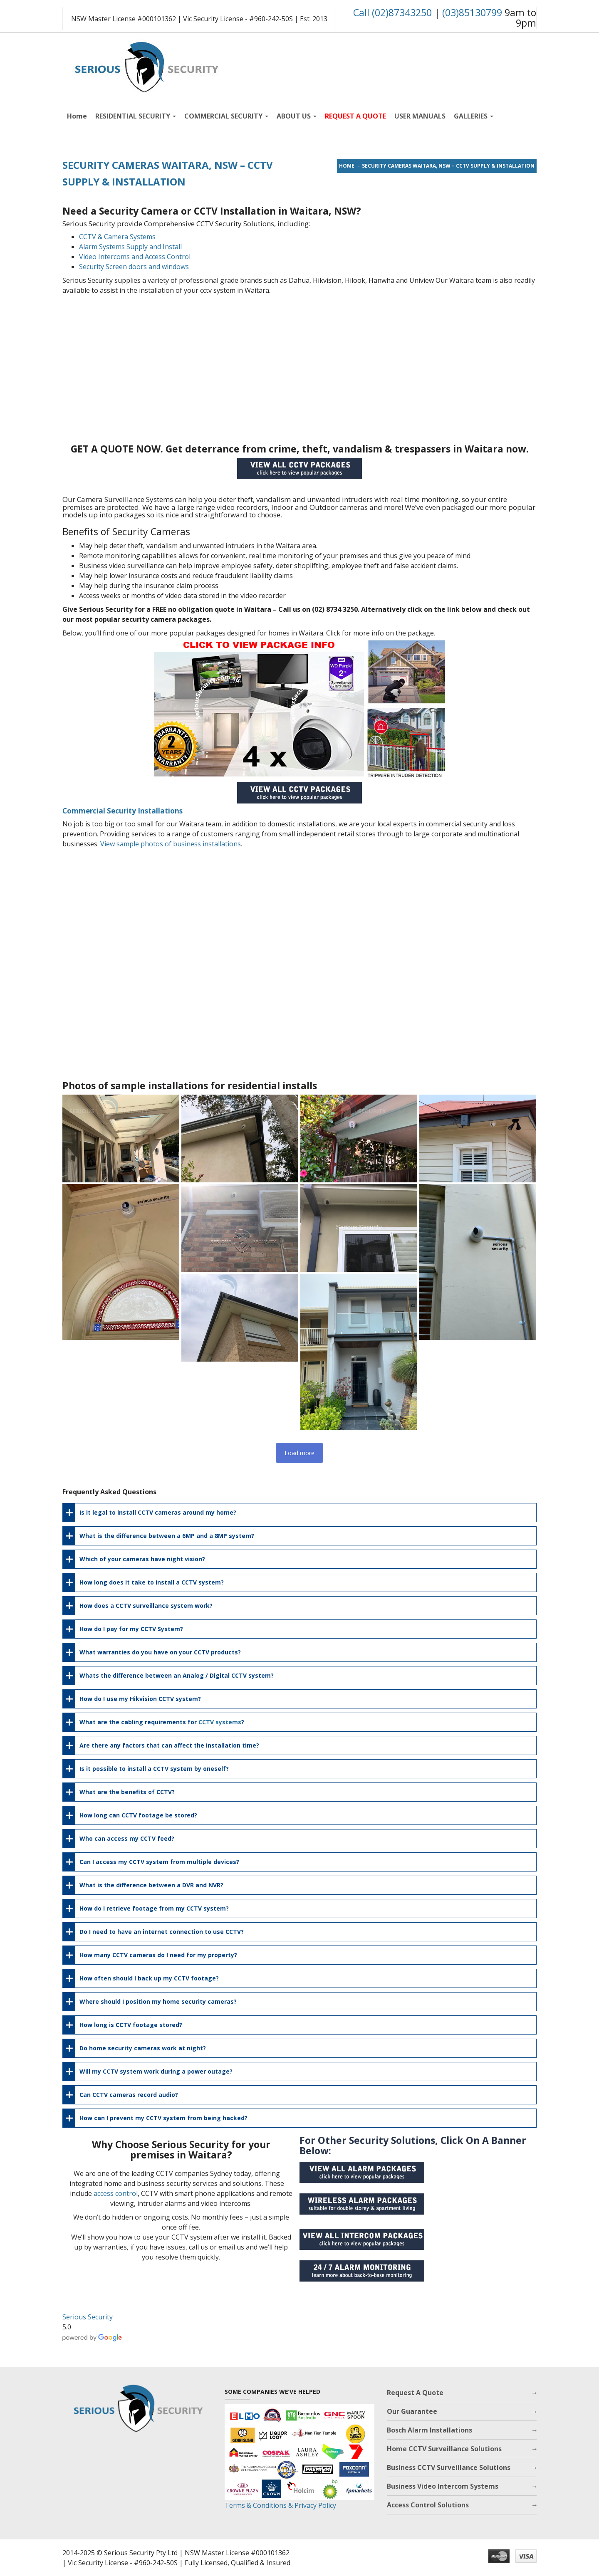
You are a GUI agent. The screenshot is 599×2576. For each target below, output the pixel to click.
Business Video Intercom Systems (442, 2486)
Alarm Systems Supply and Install (130, 246)
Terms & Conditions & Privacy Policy (280, 2505)
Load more (299, 1453)
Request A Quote (415, 2392)
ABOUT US (297, 116)
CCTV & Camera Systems (117, 236)
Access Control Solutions (428, 2504)
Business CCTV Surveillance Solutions (448, 2467)
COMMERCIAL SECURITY (226, 116)
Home (77, 116)
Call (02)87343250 (392, 12)
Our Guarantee (412, 2411)
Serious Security (87, 2316)
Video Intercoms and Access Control (135, 256)
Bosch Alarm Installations (429, 2430)
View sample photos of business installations (170, 843)
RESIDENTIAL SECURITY (135, 116)
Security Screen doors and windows (134, 266)
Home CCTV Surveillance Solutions (444, 2448)
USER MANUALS (420, 116)
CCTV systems (219, 1722)
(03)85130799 (472, 12)
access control (116, 2193)
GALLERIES (473, 116)
